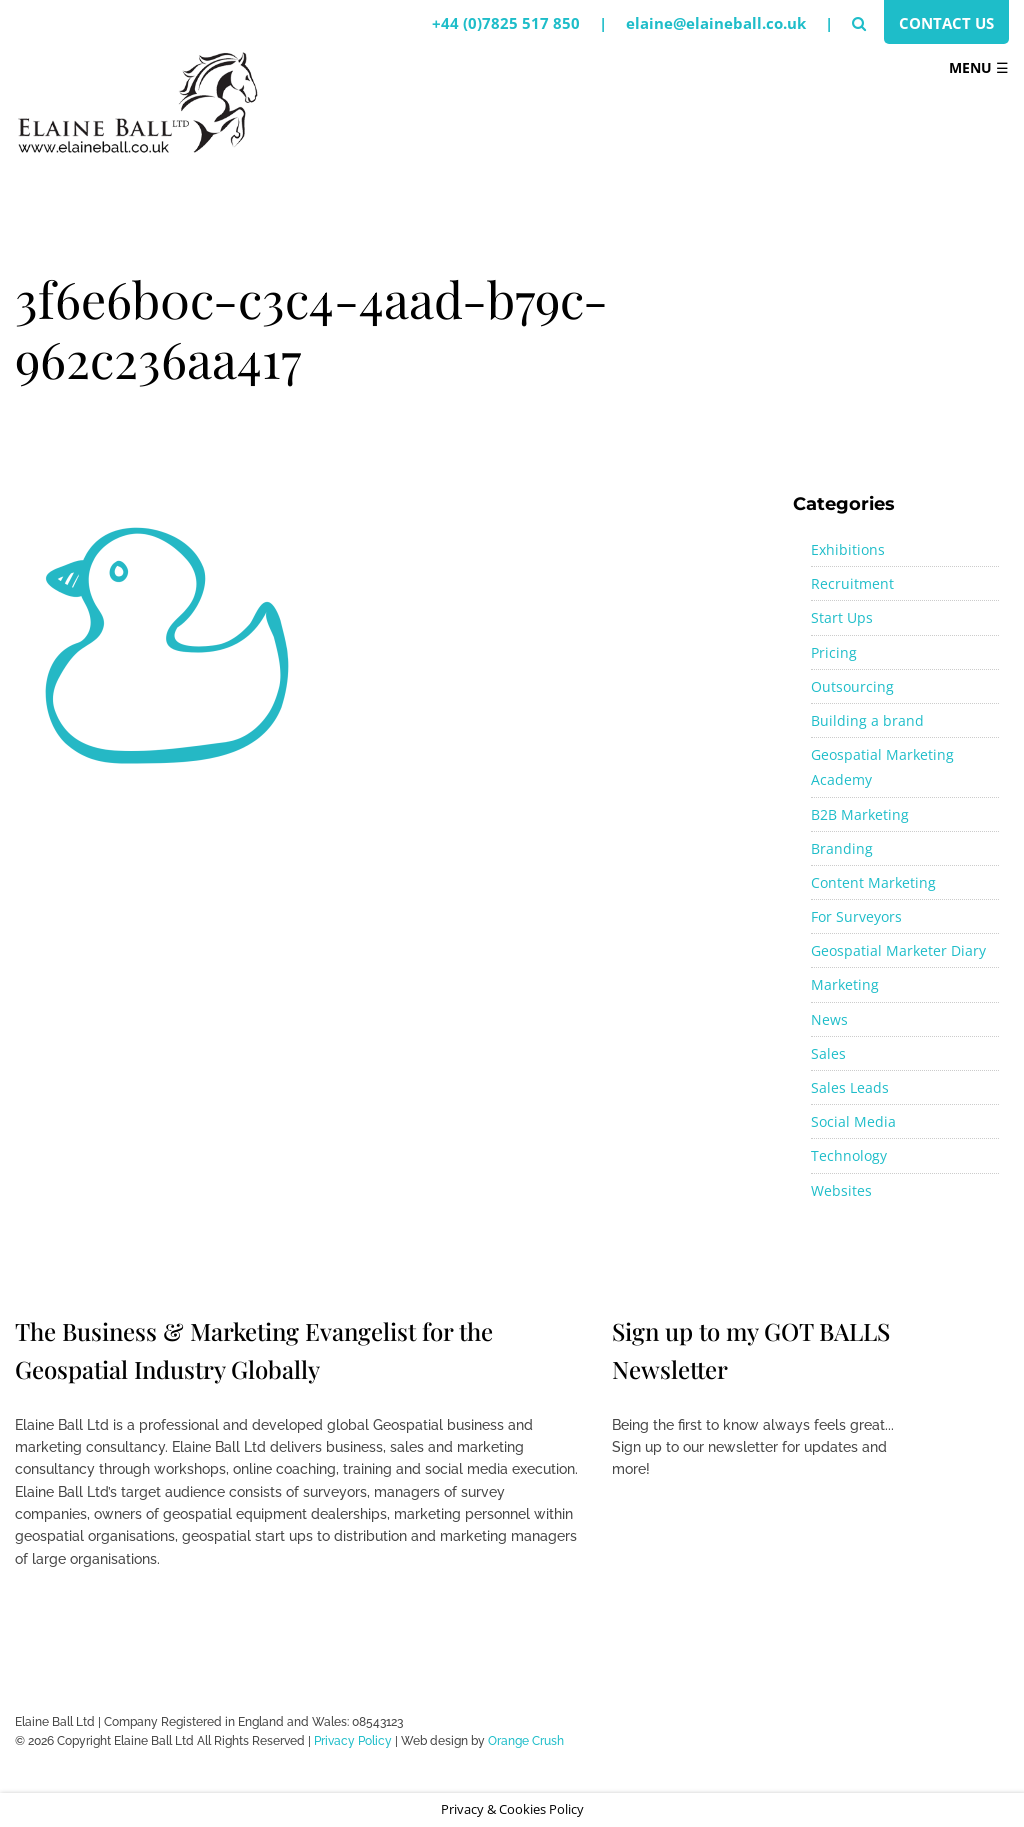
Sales (828, 1053)
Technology (849, 1155)
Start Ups (842, 617)
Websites (841, 1190)
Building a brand (867, 720)
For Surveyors (856, 916)
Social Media (853, 1121)
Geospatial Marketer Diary (898, 950)
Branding (842, 848)
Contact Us (946, 23)
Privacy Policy (353, 1741)
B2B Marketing (860, 814)
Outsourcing (852, 686)
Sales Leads (850, 1087)
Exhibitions (848, 549)
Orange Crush (526, 1741)
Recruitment (852, 583)
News (829, 1019)
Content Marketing (873, 882)
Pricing (834, 652)
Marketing (845, 984)
